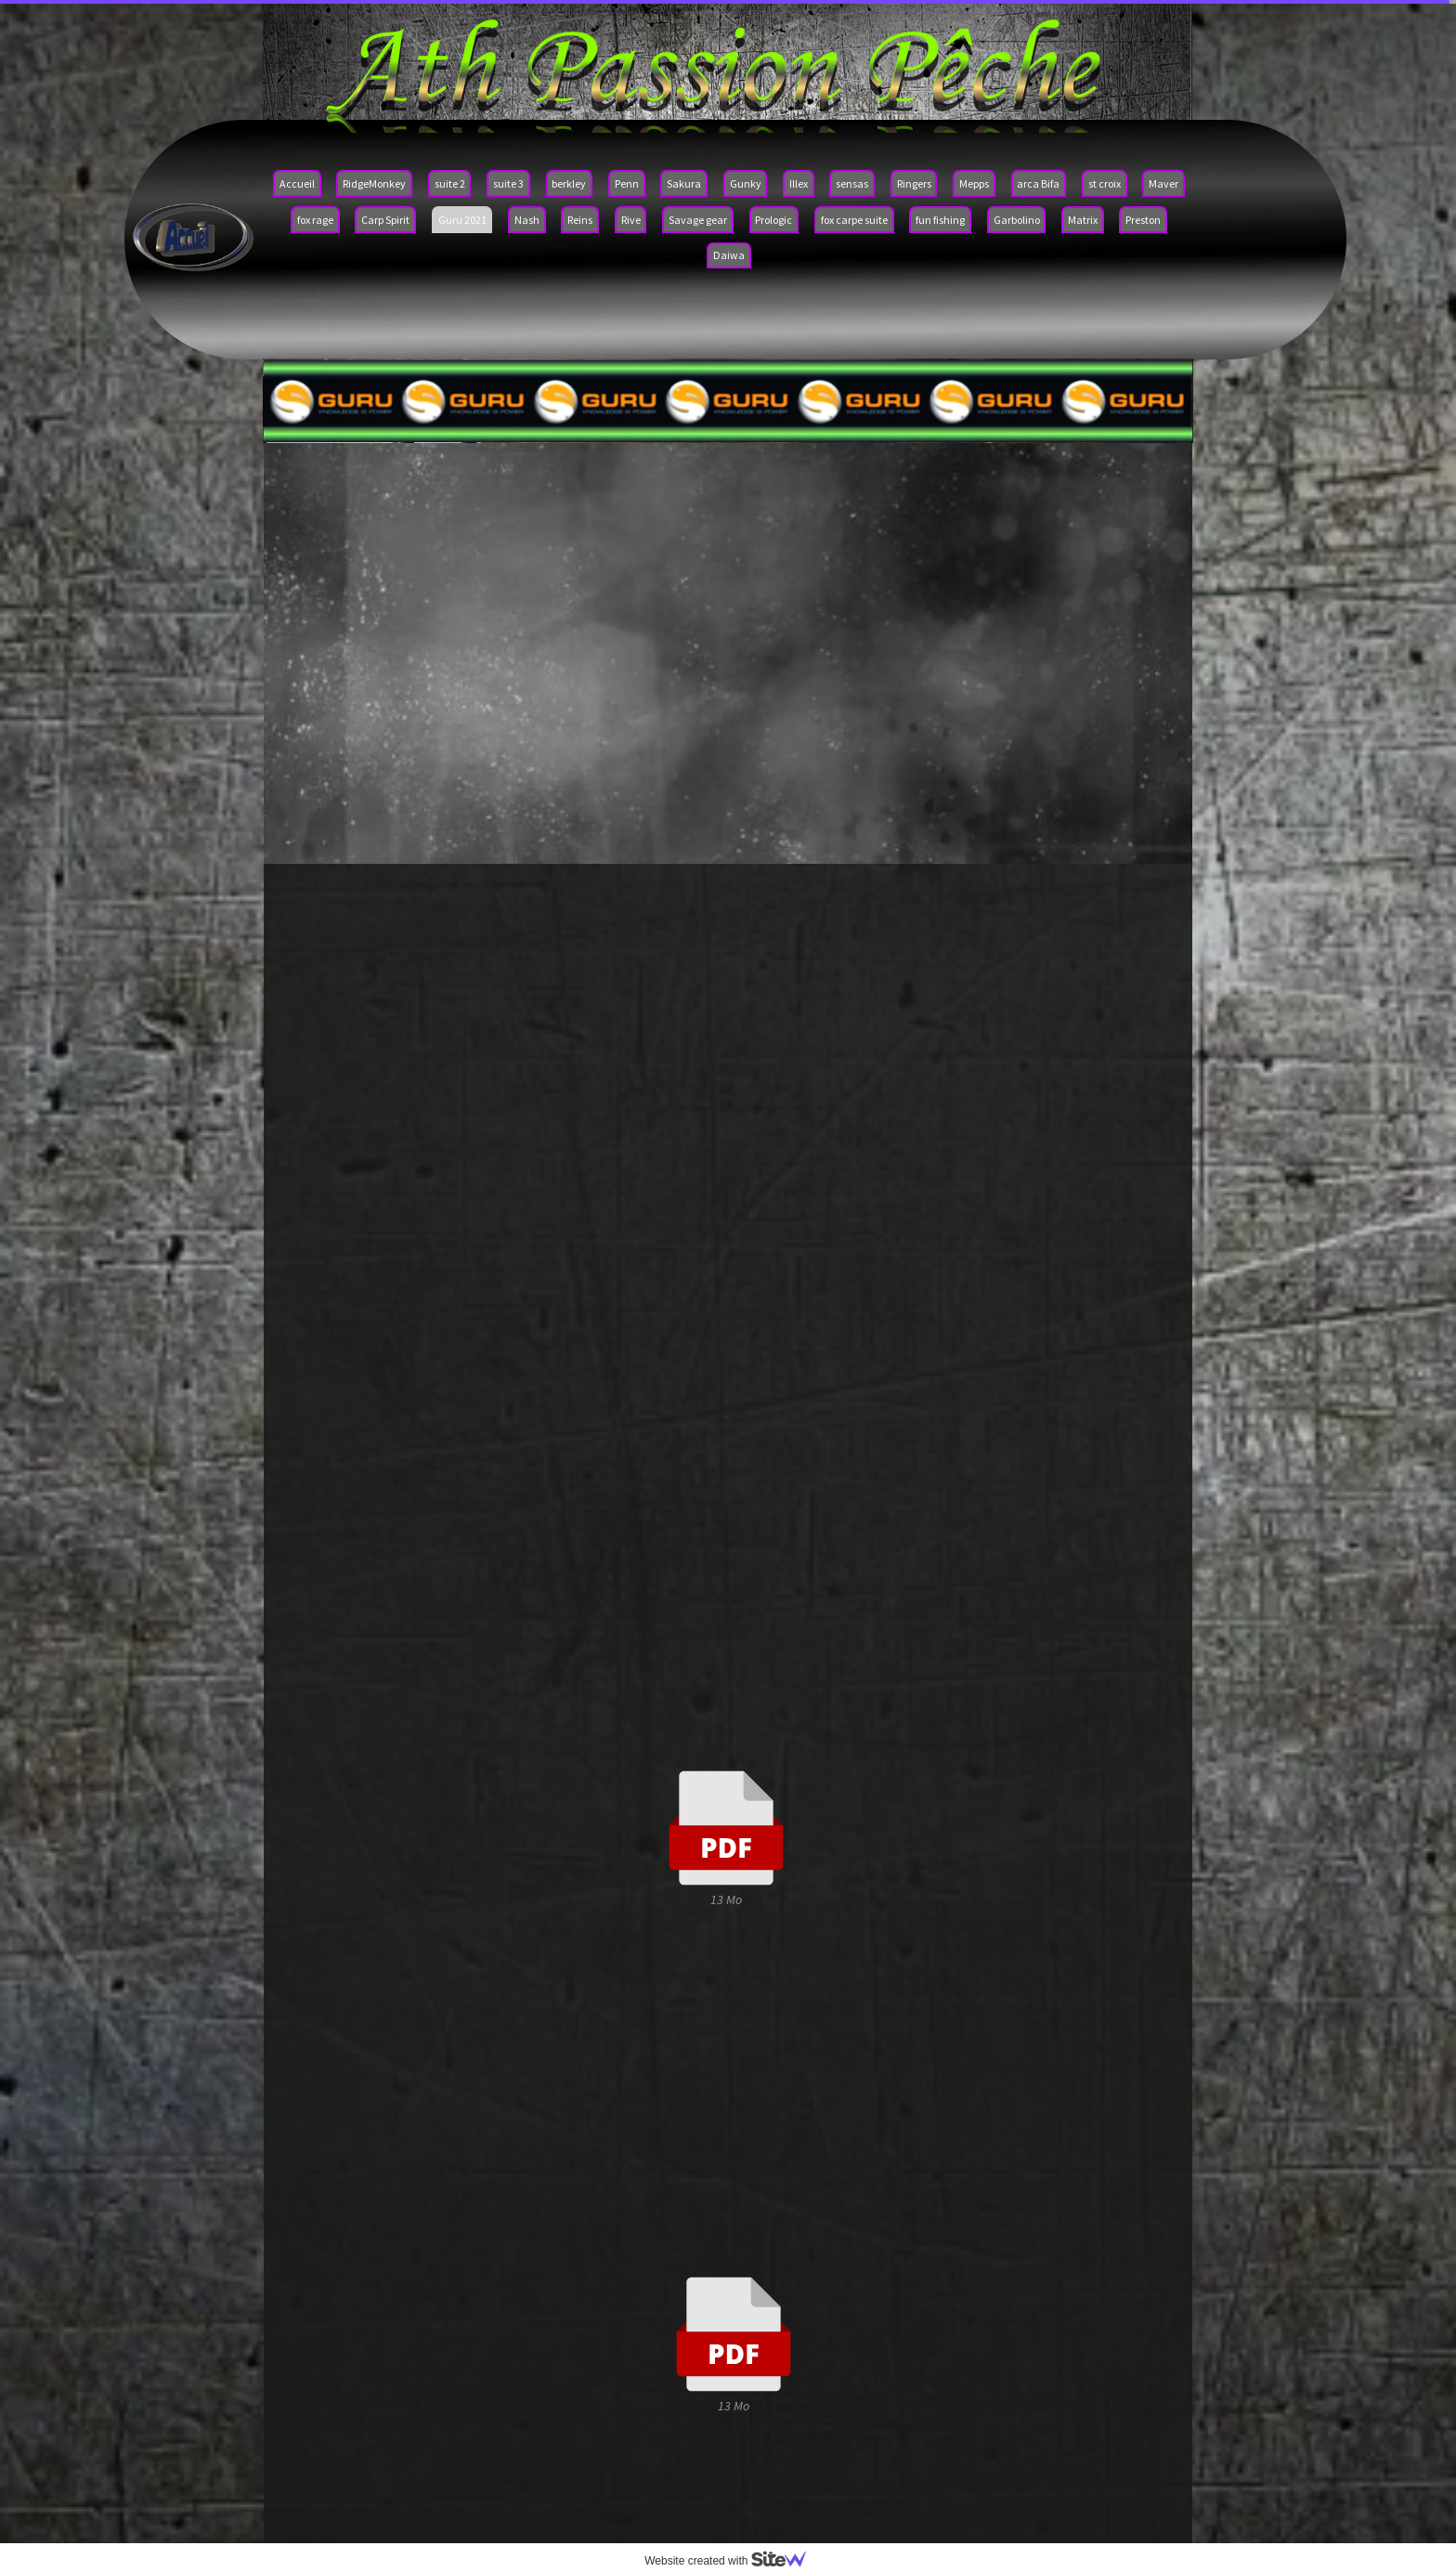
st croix (1104, 183)
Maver (1163, 183)
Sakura (684, 183)
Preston (1143, 220)
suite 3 (508, 183)
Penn (627, 183)
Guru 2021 (462, 220)
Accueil (297, 183)
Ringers (914, 183)
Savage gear (698, 220)
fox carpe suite (854, 220)
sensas (852, 183)
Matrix (1083, 220)
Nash (527, 220)
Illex (798, 183)
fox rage (315, 220)
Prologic (773, 220)
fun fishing (940, 220)
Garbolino (1017, 220)
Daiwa (729, 255)
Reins (579, 220)
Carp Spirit (385, 220)
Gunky (745, 183)
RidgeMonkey (374, 183)
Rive (631, 220)
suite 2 (450, 183)
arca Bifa (1038, 183)
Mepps (974, 183)
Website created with (732, 2560)
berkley (569, 183)
